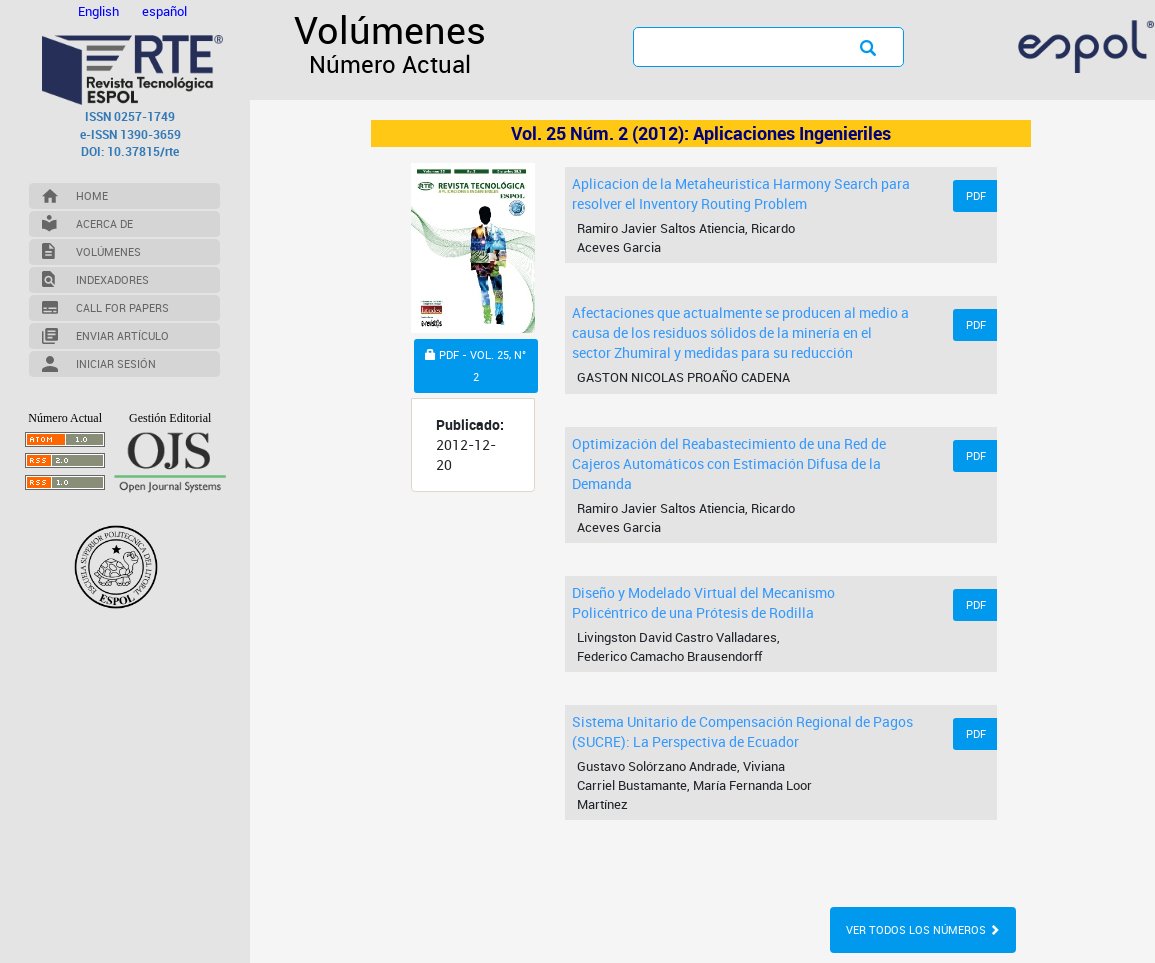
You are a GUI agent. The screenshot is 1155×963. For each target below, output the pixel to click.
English (100, 11)
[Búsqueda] (731, 46)
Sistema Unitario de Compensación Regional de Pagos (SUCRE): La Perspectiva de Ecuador (742, 731)
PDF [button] (976, 195)
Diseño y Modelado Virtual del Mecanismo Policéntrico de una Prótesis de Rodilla (703, 602)
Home (92, 195)
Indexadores (112, 279)
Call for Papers (122, 307)
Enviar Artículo (122, 335)
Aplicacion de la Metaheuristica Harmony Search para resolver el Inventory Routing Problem (741, 193)
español (164, 11)
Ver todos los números (923, 929)
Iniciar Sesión (116, 363)
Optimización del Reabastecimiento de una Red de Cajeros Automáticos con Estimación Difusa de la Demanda (729, 463)
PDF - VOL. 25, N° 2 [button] (475, 368)
